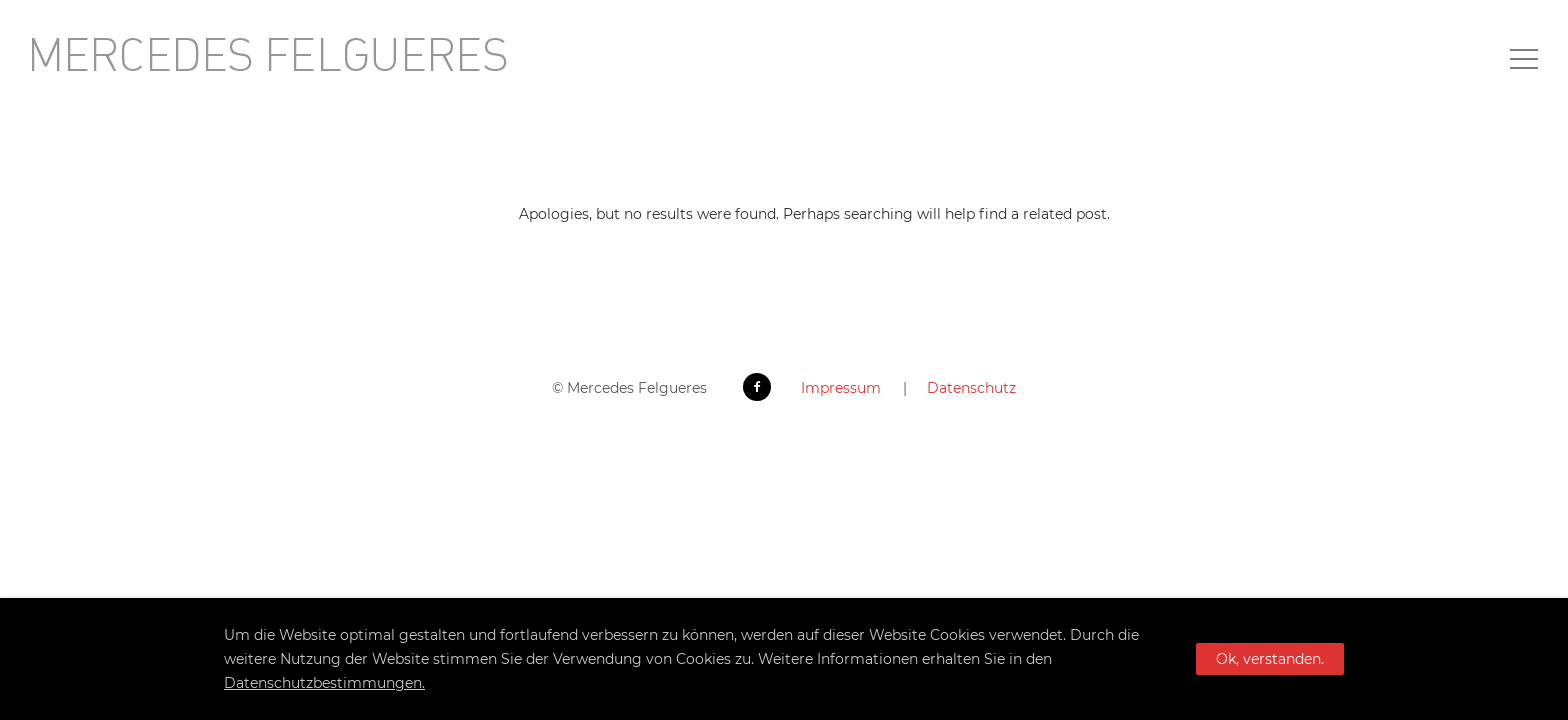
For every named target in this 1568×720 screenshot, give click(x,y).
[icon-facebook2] (762, 387)
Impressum (841, 388)
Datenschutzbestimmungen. (324, 683)
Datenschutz (971, 388)
